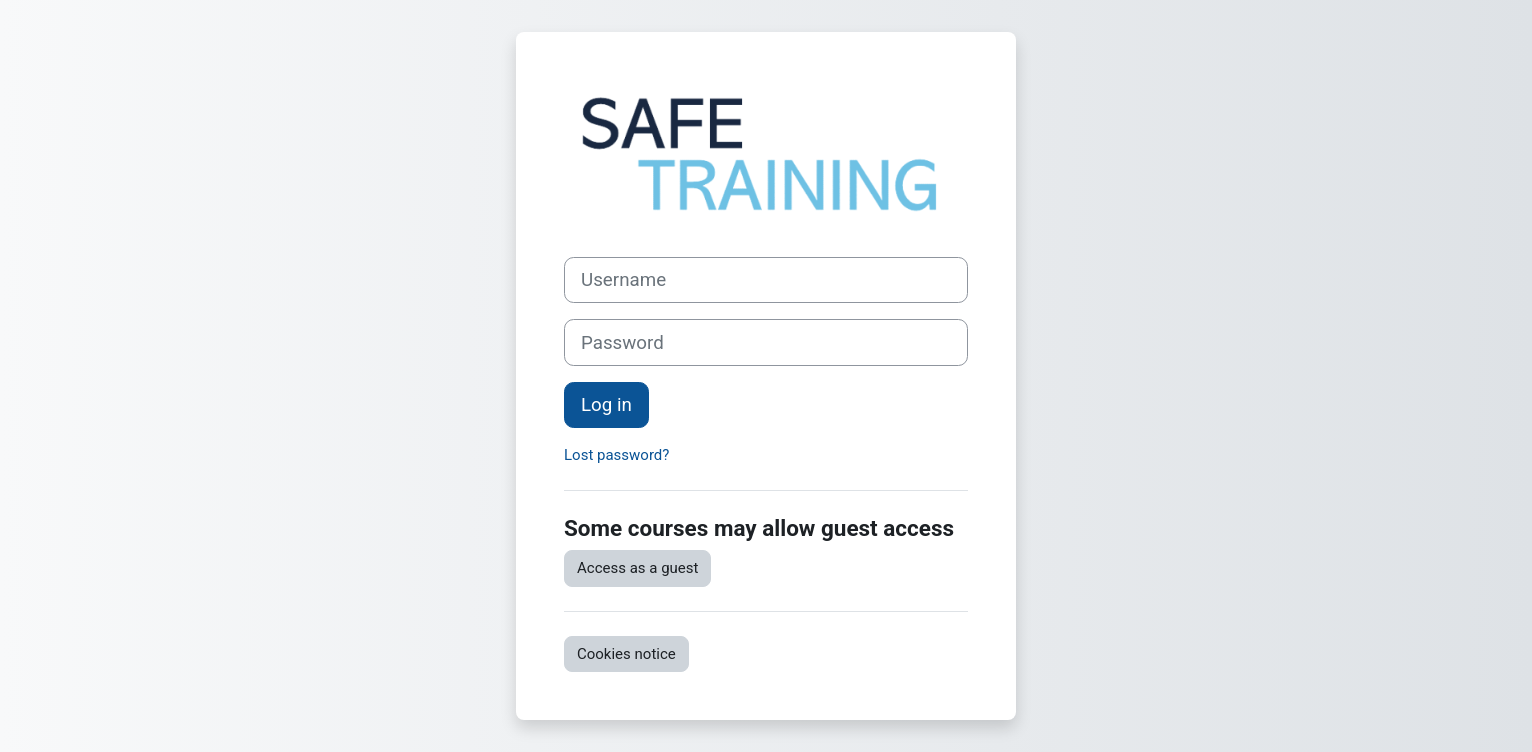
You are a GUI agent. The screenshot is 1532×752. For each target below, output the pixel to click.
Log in (606, 405)
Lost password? (616, 455)
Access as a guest (637, 568)
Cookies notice (626, 654)
